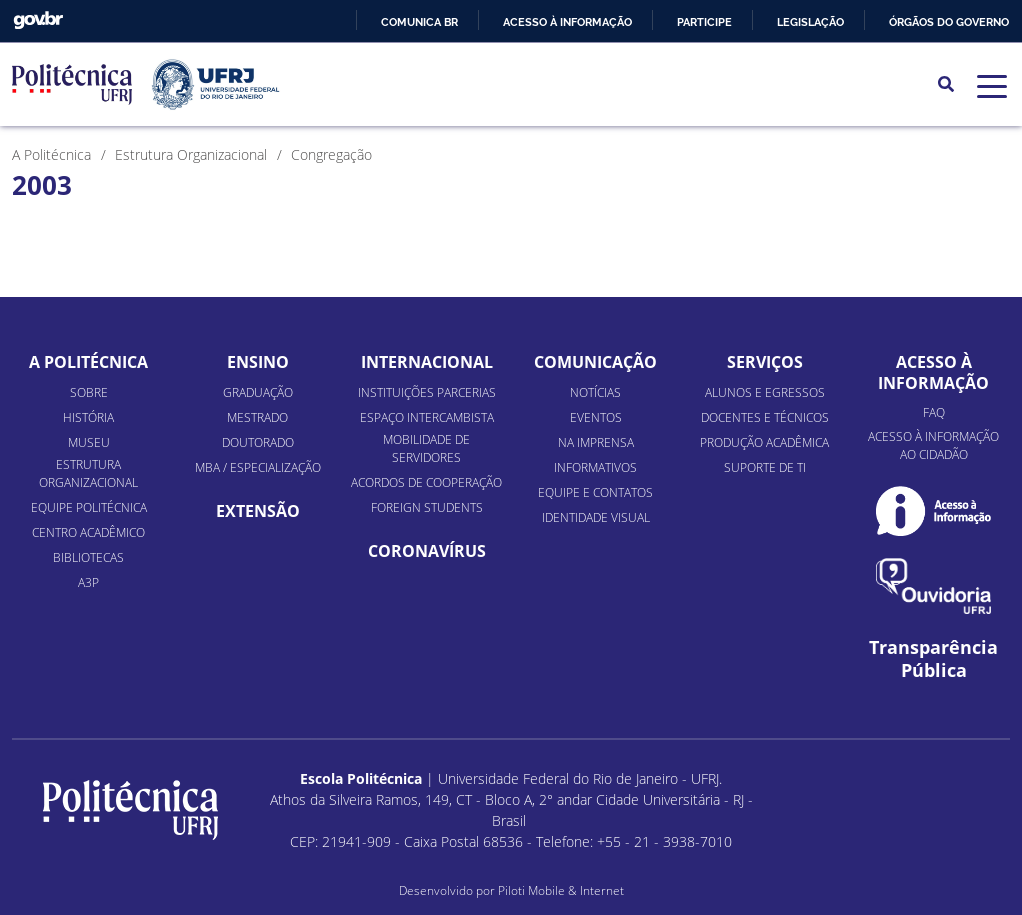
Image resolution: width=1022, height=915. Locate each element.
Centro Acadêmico (88, 532)
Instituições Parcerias (427, 392)
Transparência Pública (933, 659)
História (88, 417)
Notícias (595, 392)
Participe (704, 22)
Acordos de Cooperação (426, 482)
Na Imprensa (596, 442)
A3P (88, 582)
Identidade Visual (596, 517)
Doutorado (258, 442)
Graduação (258, 392)
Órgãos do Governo (949, 22)
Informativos (595, 467)
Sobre (89, 392)
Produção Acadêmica (764, 442)
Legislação (810, 22)
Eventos (596, 417)
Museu (89, 442)
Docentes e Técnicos (765, 417)
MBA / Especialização (258, 467)
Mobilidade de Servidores (426, 448)
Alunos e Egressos (765, 392)
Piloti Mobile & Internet (561, 890)
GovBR (38, 20)
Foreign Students (427, 507)
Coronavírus (427, 551)
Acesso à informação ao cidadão (933, 445)
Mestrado (257, 417)
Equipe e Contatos (595, 492)
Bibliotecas (88, 557)
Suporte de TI (765, 467)
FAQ (934, 412)
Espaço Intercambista (427, 417)
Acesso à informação (567, 22)
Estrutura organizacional (88, 473)
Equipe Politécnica (89, 507)
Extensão (258, 511)
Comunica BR (419, 22)
